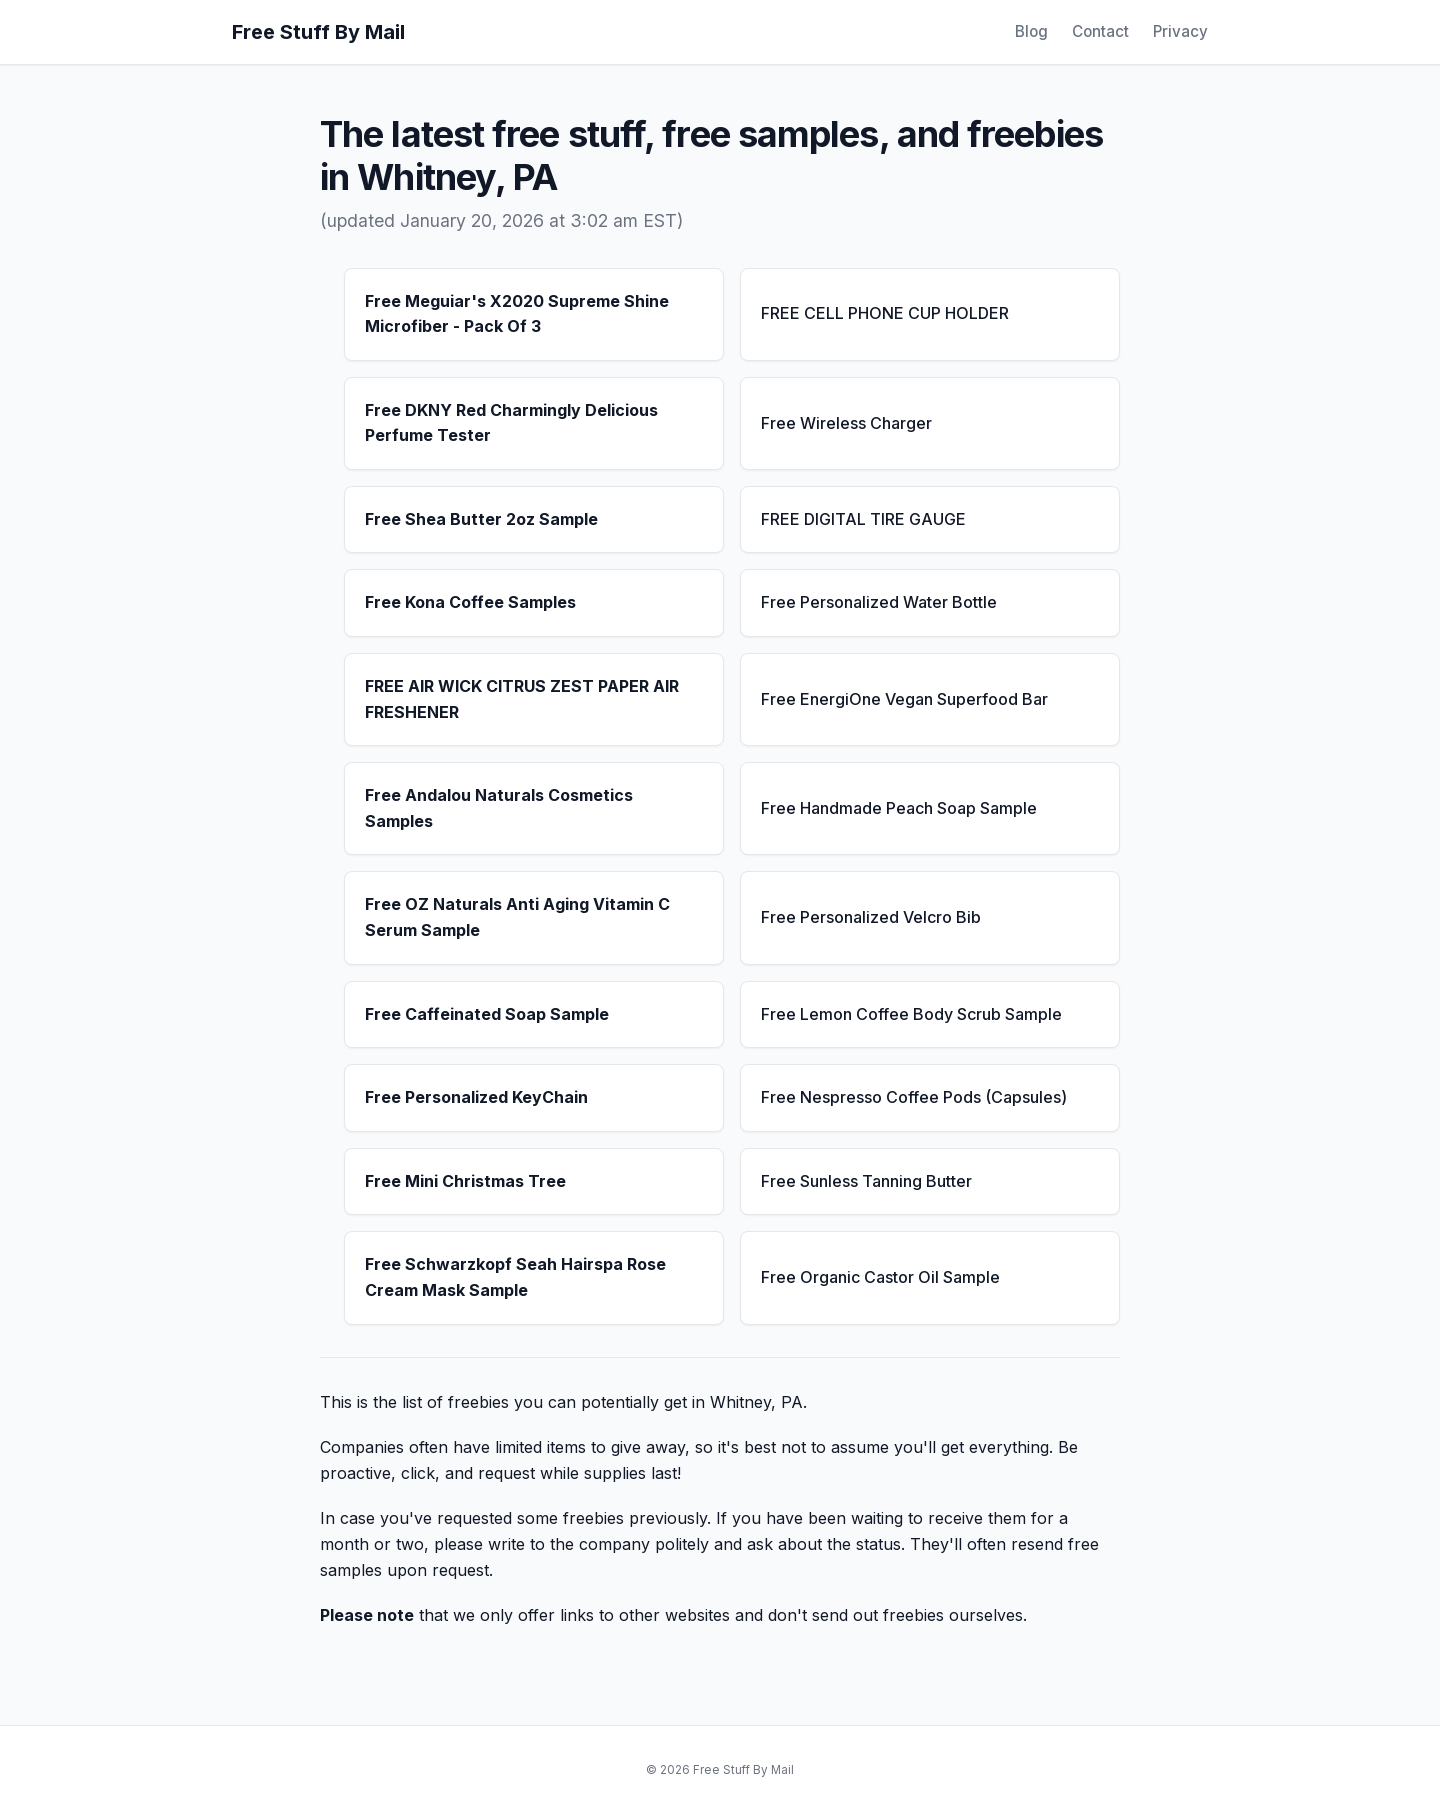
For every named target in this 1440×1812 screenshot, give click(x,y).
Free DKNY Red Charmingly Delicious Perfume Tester (511, 423)
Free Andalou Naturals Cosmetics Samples (499, 808)
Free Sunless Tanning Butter (866, 1181)
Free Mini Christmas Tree (465, 1181)
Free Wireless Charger (846, 423)
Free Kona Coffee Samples (470, 602)
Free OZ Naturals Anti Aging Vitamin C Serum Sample (517, 917)
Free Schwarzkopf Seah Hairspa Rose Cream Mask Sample (515, 1277)
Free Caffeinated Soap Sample (487, 1014)
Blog (1031, 31)
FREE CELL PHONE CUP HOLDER (885, 313)
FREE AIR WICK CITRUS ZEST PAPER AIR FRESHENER (522, 699)
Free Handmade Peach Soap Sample (899, 808)
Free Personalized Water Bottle (879, 602)
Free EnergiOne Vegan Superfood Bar (904, 699)
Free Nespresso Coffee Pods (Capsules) (914, 1097)
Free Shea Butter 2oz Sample (481, 519)
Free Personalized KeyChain (476, 1097)
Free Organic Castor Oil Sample (880, 1277)
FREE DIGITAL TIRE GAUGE (863, 519)
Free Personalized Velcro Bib (871, 917)
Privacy (1180, 31)
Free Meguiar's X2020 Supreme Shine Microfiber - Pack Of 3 (517, 314)
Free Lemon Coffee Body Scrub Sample (911, 1014)
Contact (1100, 31)
